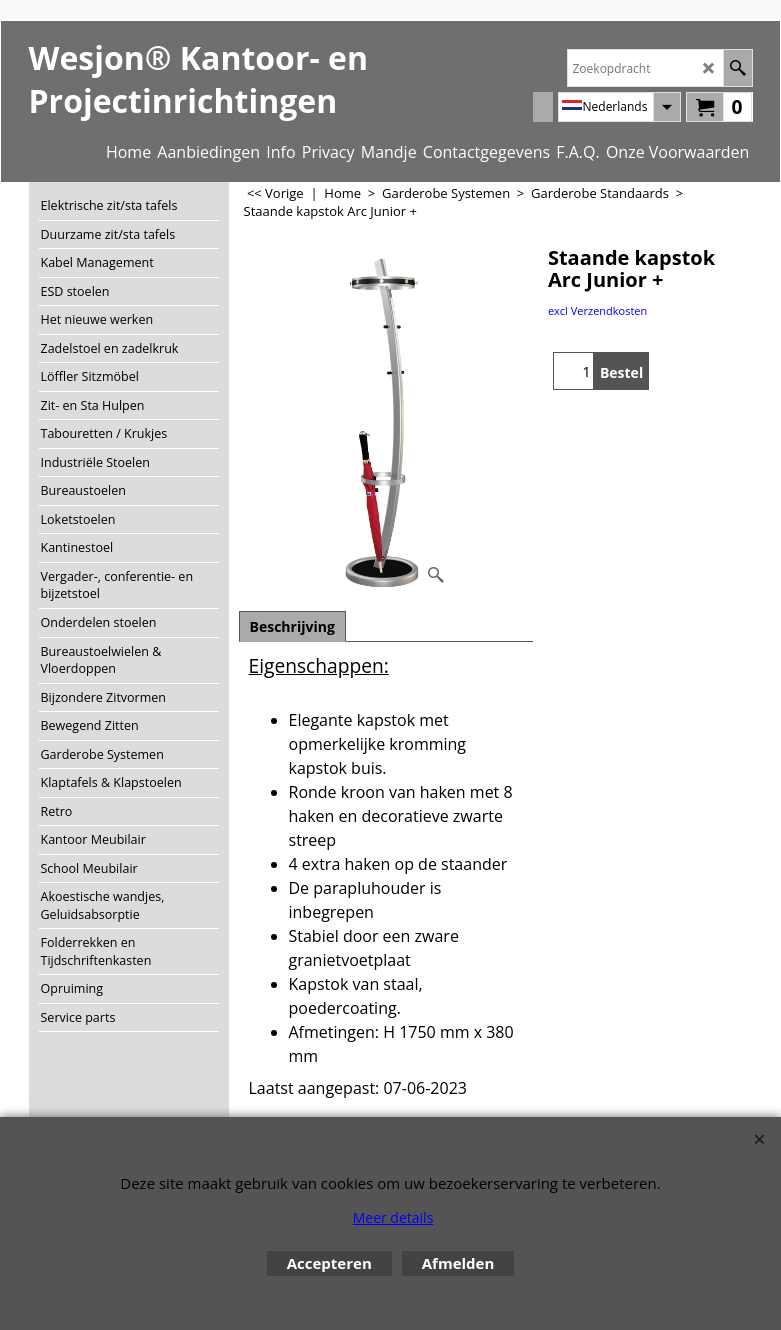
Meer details (393, 1217)
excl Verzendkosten (597, 310)
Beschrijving (292, 626)
